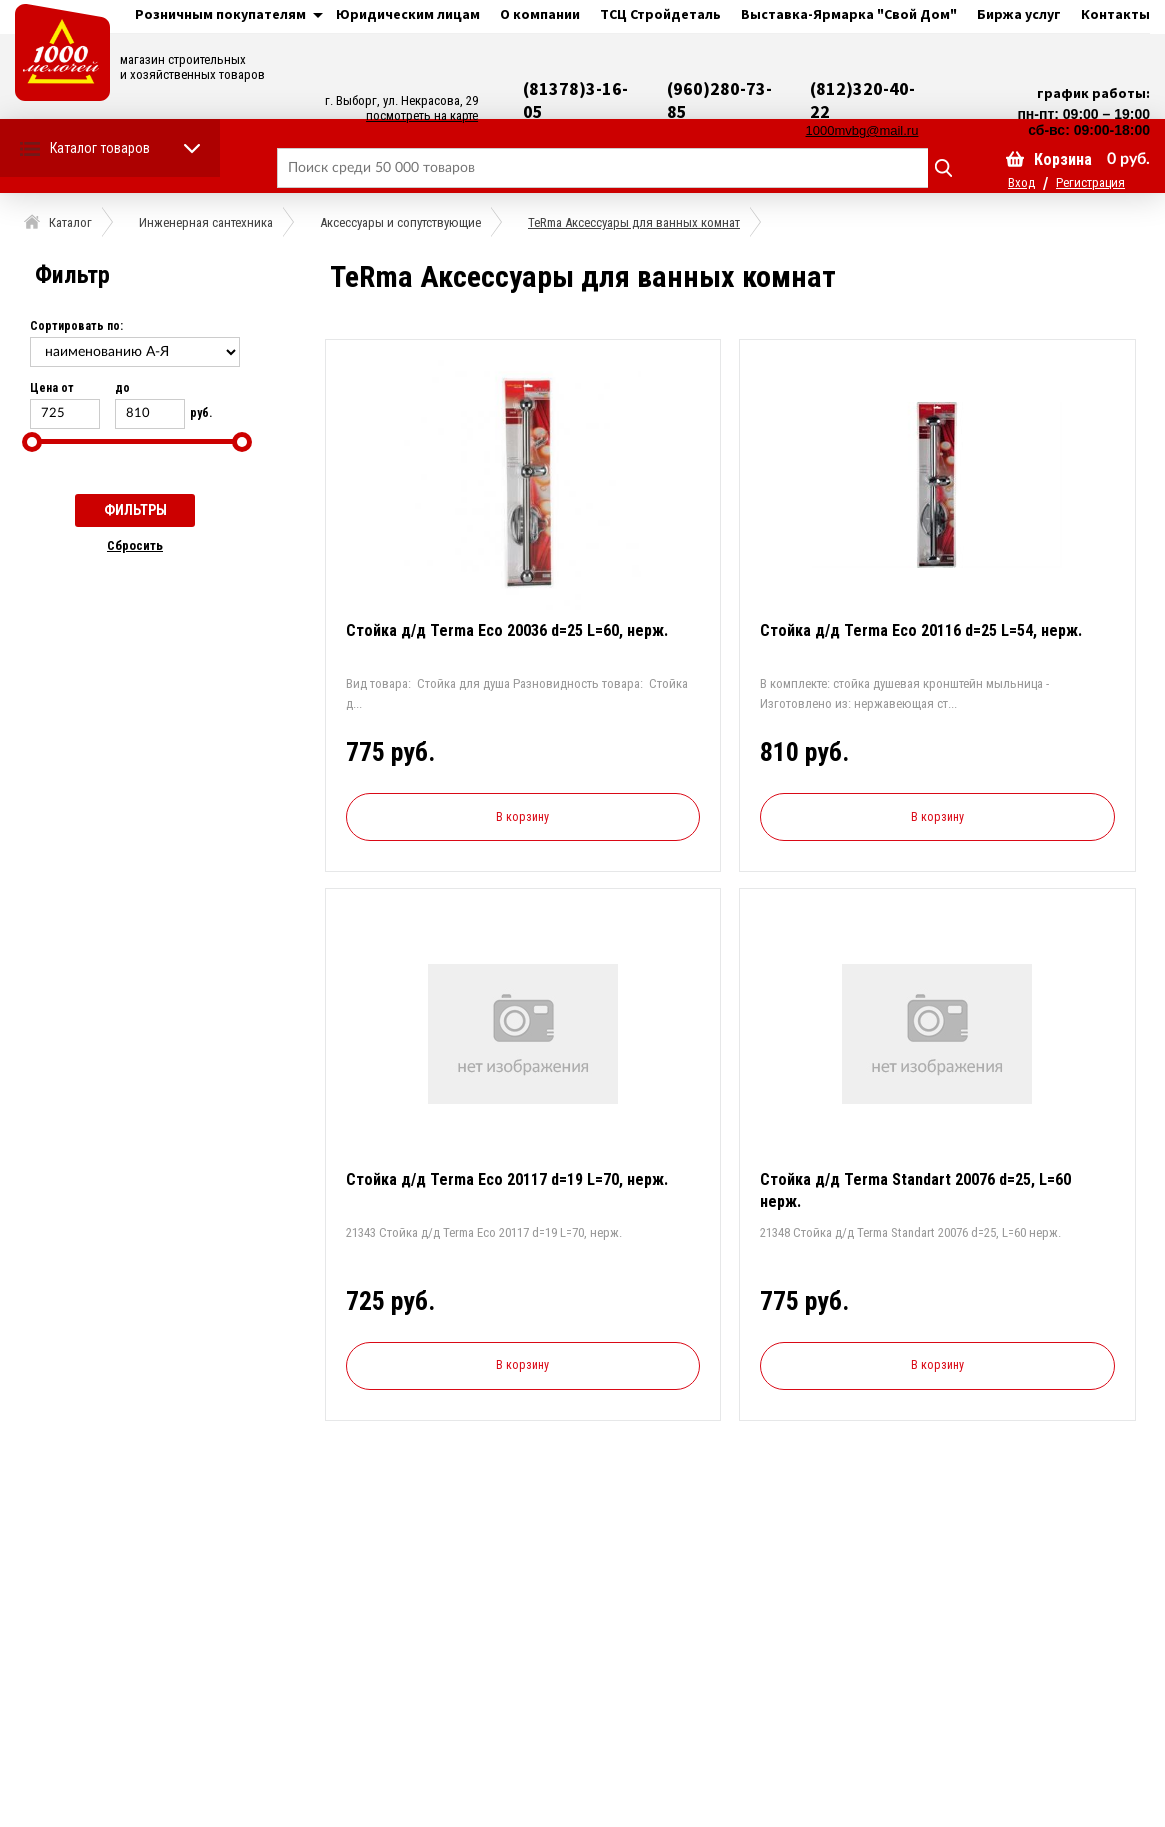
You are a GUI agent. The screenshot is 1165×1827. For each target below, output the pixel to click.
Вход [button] (1021, 182)
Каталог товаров (100, 148)
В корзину (523, 817)
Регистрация (1090, 182)
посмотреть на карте (422, 115)
